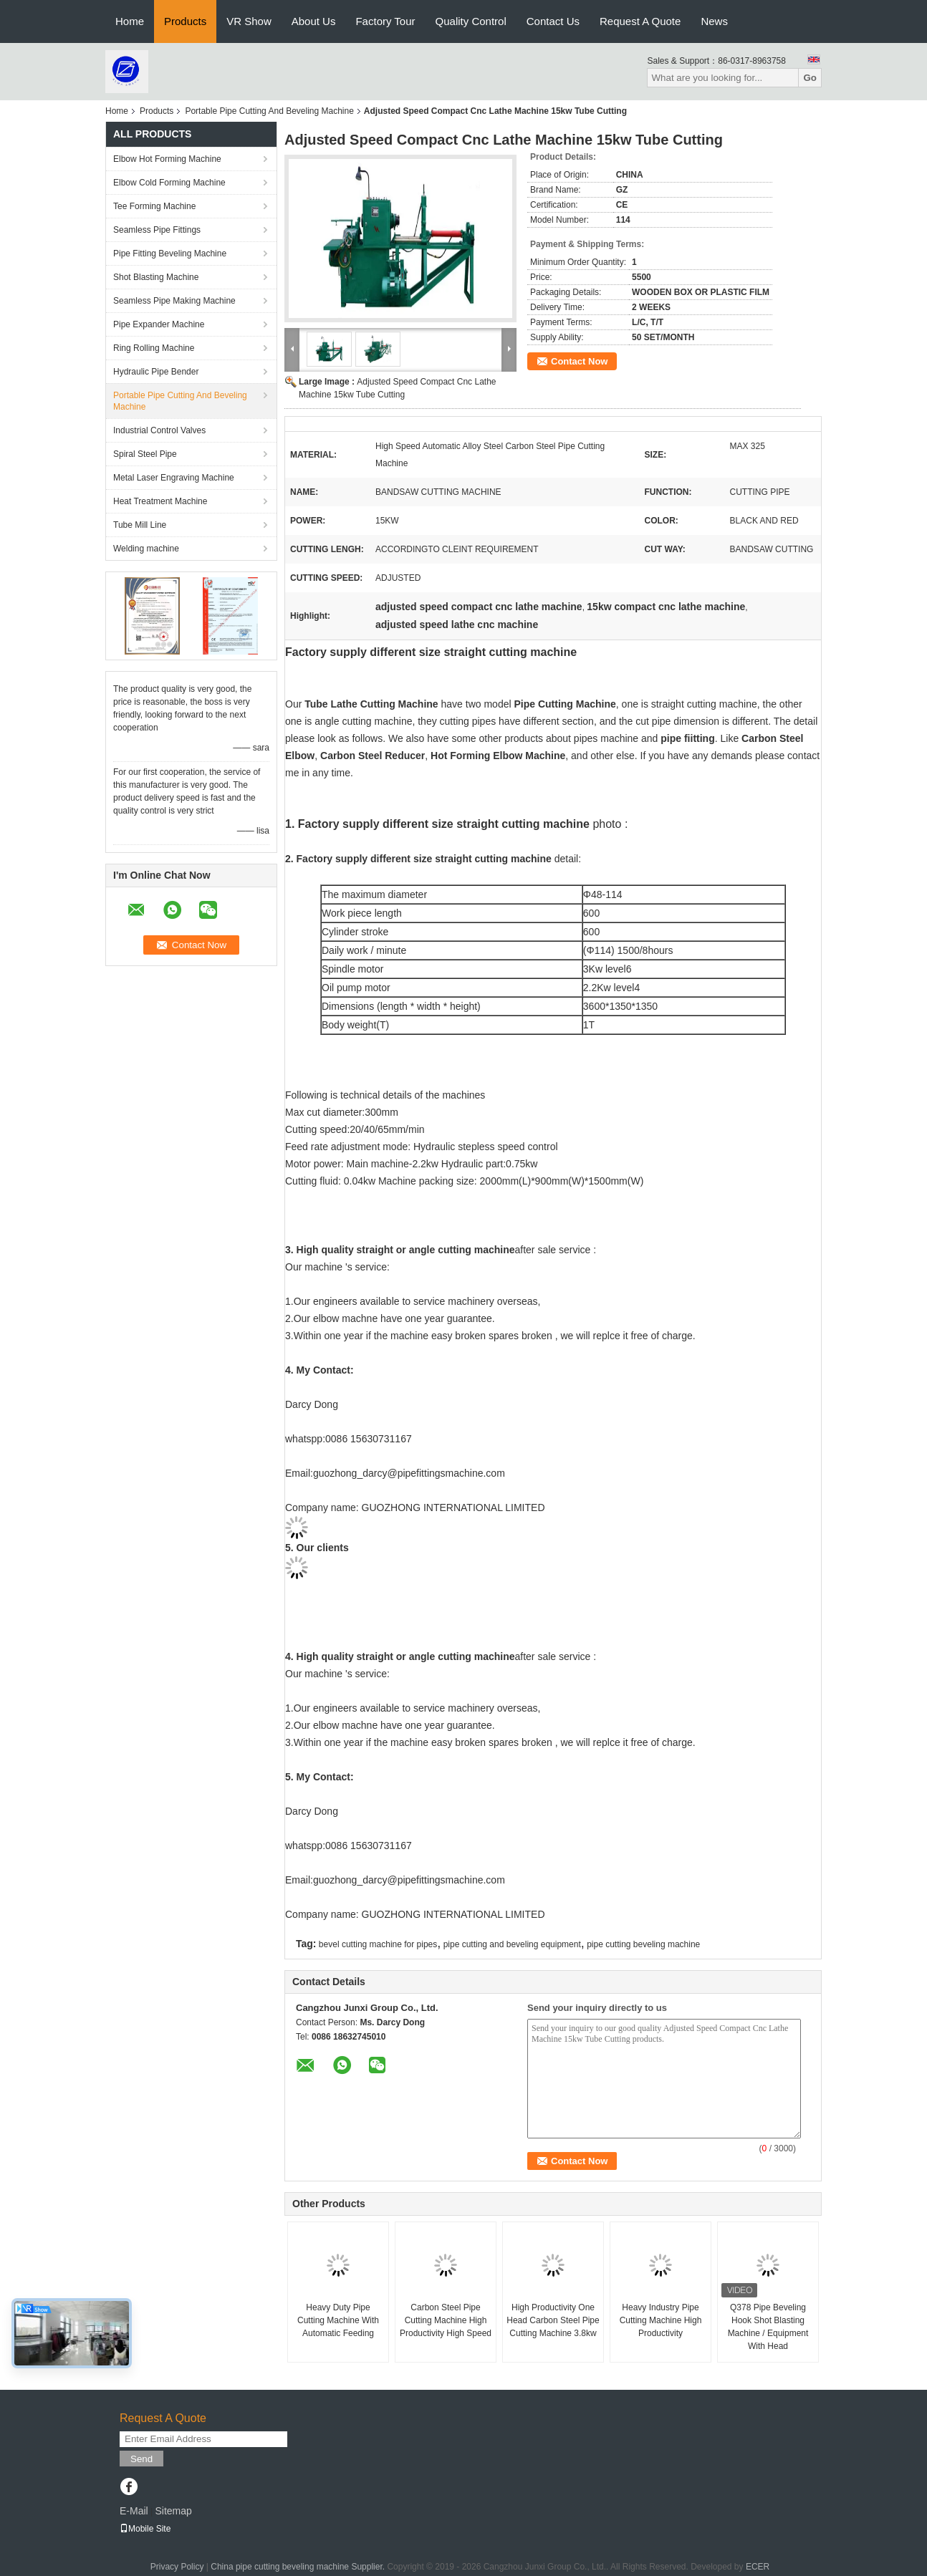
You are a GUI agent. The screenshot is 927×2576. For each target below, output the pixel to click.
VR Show (249, 21)
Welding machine (146, 549)
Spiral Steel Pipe (145, 454)
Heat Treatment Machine (160, 501)
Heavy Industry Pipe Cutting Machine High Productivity (661, 2320)
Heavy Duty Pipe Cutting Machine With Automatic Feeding (338, 2320)
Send (141, 2459)
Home (129, 21)
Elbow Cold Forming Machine (169, 183)
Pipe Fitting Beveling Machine (169, 254)
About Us (314, 21)
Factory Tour (385, 21)
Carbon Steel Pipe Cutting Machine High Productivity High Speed (445, 2320)
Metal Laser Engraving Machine (173, 478)
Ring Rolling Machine (153, 348)
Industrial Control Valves (159, 430)
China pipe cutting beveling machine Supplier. (299, 2567)
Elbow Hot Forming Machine (167, 159)
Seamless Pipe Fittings (157, 230)
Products (185, 21)
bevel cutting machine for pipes (378, 1944)
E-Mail (134, 2511)
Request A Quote (640, 21)
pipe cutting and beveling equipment (512, 1944)
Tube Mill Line (139, 525)
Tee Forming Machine (154, 206)
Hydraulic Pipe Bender (155, 372)
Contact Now (579, 361)
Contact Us (553, 21)
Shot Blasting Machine (155, 277)
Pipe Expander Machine (158, 324)
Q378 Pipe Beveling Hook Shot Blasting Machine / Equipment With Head (768, 2326)
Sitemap (173, 2511)
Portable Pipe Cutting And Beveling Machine (269, 111)
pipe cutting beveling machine (643, 1944)
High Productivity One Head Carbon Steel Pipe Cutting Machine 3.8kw (552, 2320)
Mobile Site (145, 2529)
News (714, 21)
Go (810, 77)
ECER (757, 2567)
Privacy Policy (177, 2567)
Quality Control (471, 21)
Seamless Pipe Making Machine (174, 301)
